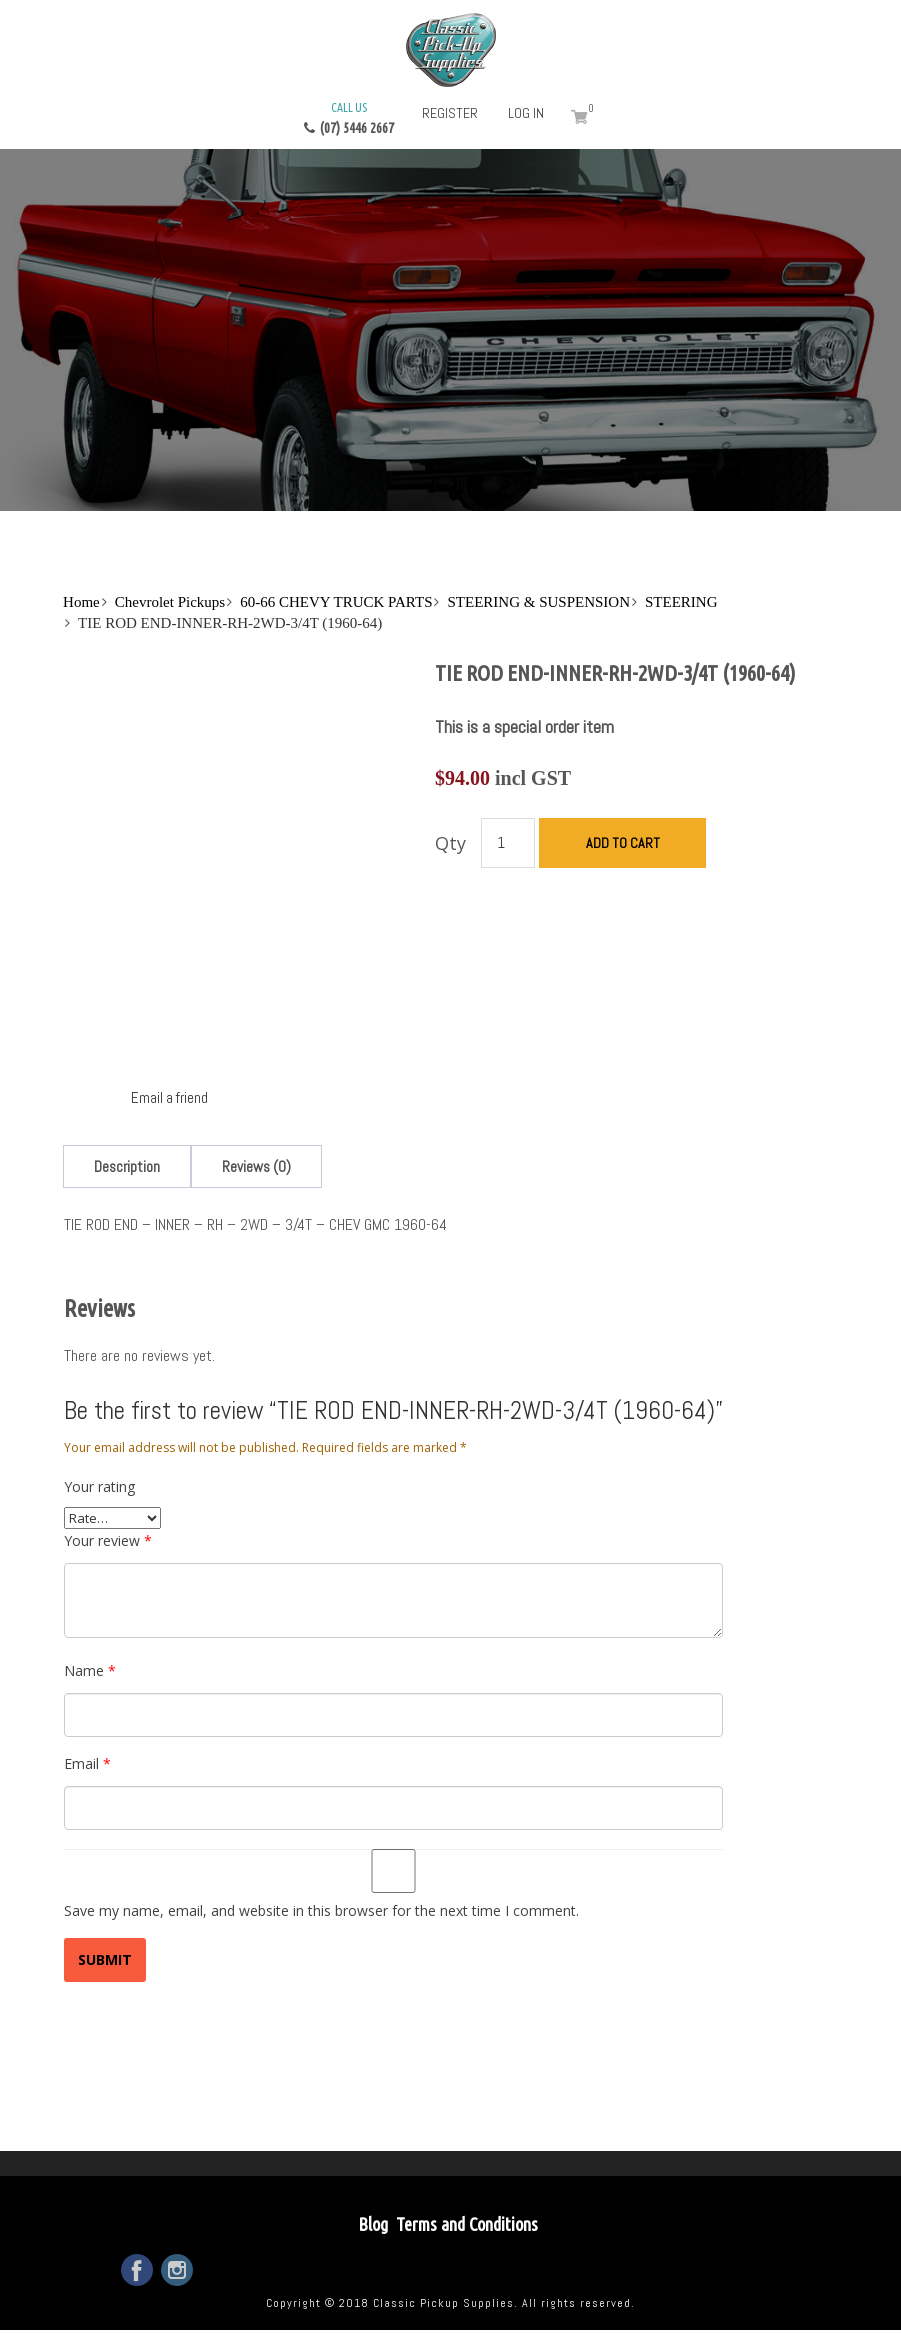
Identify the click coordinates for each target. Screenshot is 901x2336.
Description (127, 1166)
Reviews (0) (256, 1166)
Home (81, 602)
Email (87, 1763)
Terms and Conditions (467, 2224)
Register (450, 113)
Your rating (99, 1486)
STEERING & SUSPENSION (538, 602)
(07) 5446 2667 (349, 117)
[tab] (127, 1166)
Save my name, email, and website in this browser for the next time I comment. (321, 1910)
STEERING (681, 602)
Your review (108, 1540)
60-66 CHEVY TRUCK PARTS (336, 602)
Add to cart (623, 843)
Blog (373, 2224)
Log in (526, 113)
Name (90, 1670)
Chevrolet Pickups (170, 602)
